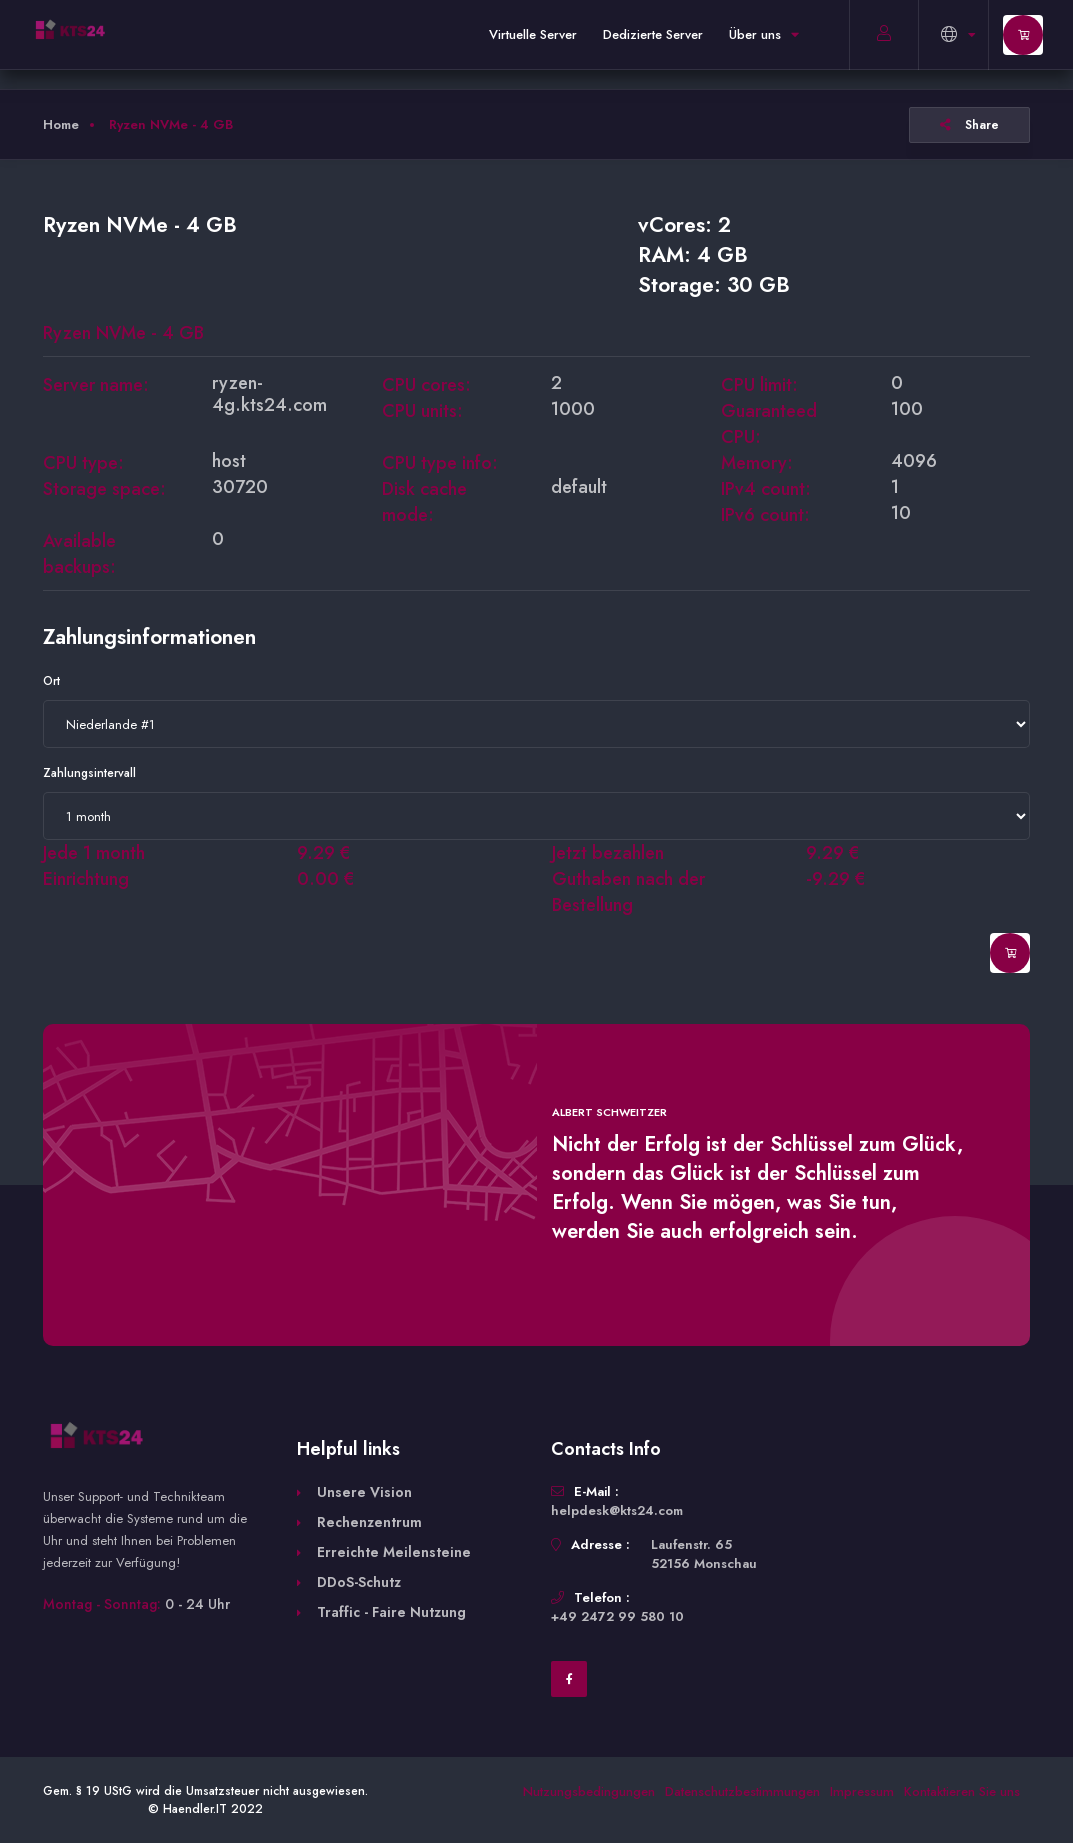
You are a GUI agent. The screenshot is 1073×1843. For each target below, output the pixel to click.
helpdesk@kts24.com (617, 1510)
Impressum (862, 1791)
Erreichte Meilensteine (394, 1552)
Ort (51, 681)
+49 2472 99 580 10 (617, 1616)
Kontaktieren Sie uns (962, 1791)
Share (969, 125)
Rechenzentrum (369, 1522)
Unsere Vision (364, 1492)
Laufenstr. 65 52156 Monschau (704, 1554)
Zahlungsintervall (89, 773)
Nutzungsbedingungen (589, 1791)
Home (61, 124)
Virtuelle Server (533, 34)
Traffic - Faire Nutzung (391, 1612)
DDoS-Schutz (359, 1582)
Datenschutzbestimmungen (742, 1791)
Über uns (764, 34)
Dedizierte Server (653, 34)
